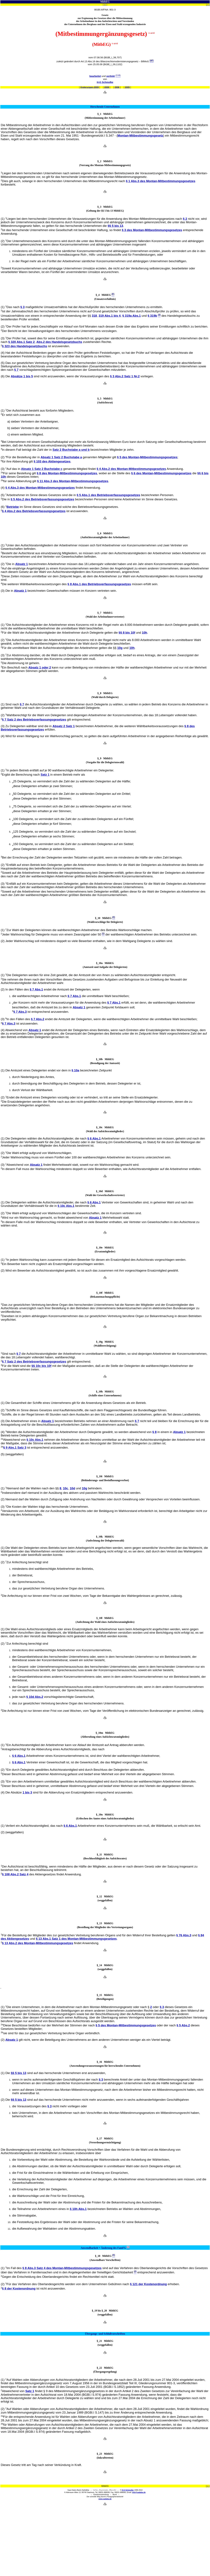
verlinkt (110, 76)
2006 (117, 87)
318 (94, 315)
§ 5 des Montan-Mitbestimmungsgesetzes (147, 457)
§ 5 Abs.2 (183, 2025)
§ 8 (154, 1432)
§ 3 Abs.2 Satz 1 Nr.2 (125, 376)
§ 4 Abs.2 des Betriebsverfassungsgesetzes (33, 511)
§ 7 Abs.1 (36, 989)
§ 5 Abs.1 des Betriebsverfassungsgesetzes (108, 495)
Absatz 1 (21, 564)
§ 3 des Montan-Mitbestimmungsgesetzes (152, 230)
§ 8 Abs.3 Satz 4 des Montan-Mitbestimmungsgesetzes (61, 2268)
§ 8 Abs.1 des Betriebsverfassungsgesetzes (99, 584)
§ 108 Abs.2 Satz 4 (15, 1874)
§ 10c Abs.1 (66, 1206)
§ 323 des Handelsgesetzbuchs (24, 346)
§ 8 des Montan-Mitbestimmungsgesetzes (67, 473)
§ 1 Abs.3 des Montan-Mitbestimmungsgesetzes (160, 181)
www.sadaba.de (105, 2499)
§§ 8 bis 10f (127, 632)
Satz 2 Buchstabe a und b (71, 450)
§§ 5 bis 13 (115, 225)
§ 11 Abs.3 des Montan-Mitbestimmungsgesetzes (72, 481)
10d (72, 1488)
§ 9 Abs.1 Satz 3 (14, 1447)
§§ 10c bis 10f (41, 1366)
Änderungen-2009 (89, 87)
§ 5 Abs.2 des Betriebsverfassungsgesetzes (42, 499)
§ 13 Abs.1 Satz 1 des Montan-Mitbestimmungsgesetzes (76, 1938)
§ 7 (16, 369)
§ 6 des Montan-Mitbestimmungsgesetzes (161, 473)
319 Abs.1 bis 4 (110, 315)
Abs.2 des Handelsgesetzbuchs (59, 342)
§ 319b (152, 315)
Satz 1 (45, 774)
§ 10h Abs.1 (78, 2209)
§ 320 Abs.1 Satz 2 (21, 342)
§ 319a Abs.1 (131, 315)
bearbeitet (95, 76)
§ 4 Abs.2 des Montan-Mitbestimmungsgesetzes (131, 469)
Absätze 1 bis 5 (22, 376)
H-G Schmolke (105, 82)
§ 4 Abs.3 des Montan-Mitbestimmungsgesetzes (40, 487)
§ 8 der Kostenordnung (18, 2288)
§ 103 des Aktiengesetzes (52, 461)
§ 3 (22, 307)
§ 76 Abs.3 (183, 1935)
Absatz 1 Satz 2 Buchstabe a (61, 457)
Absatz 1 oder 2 (39, 667)
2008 (106, 87)
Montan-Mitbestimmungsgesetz (140, 135)
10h (144, 632)
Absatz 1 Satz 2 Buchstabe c (41, 469)
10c (65, 1488)
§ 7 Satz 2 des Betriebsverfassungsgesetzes (34, 719)
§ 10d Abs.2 (34, 1696)
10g (119, 648)
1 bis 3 (27, 1792)
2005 (127, 87)
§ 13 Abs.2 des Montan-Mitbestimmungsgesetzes (37, 1943)
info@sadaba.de (139, 2492)
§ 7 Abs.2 (37, 1019)
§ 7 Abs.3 (20, 1011)
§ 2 (185, 218)
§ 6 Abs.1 (94, 1138)
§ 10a (75, 1070)
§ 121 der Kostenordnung (148, 2284)
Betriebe (13, 507)
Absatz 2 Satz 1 (63, 726)
